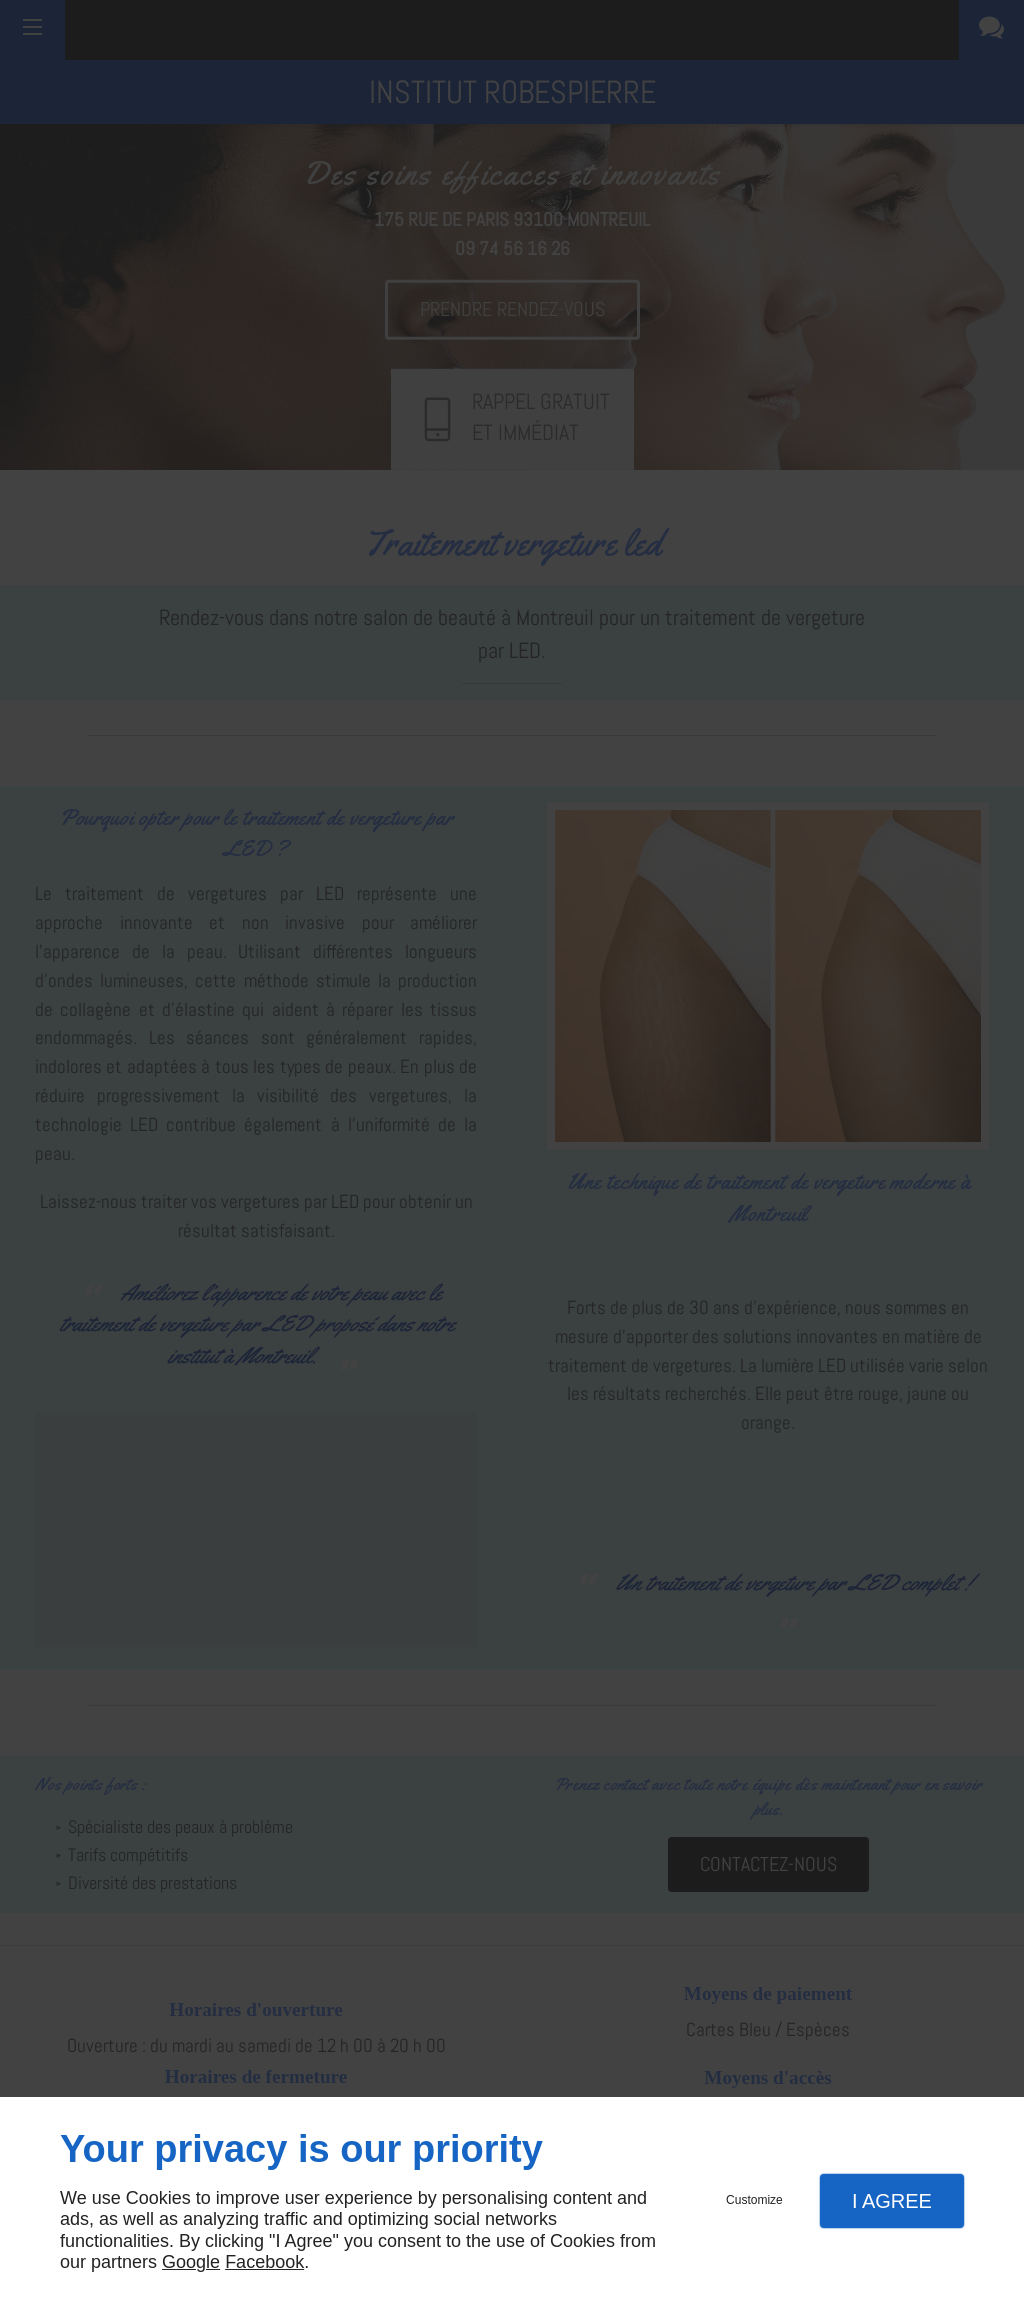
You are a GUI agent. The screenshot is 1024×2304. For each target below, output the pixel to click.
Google (191, 2262)
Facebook (264, 2262)
